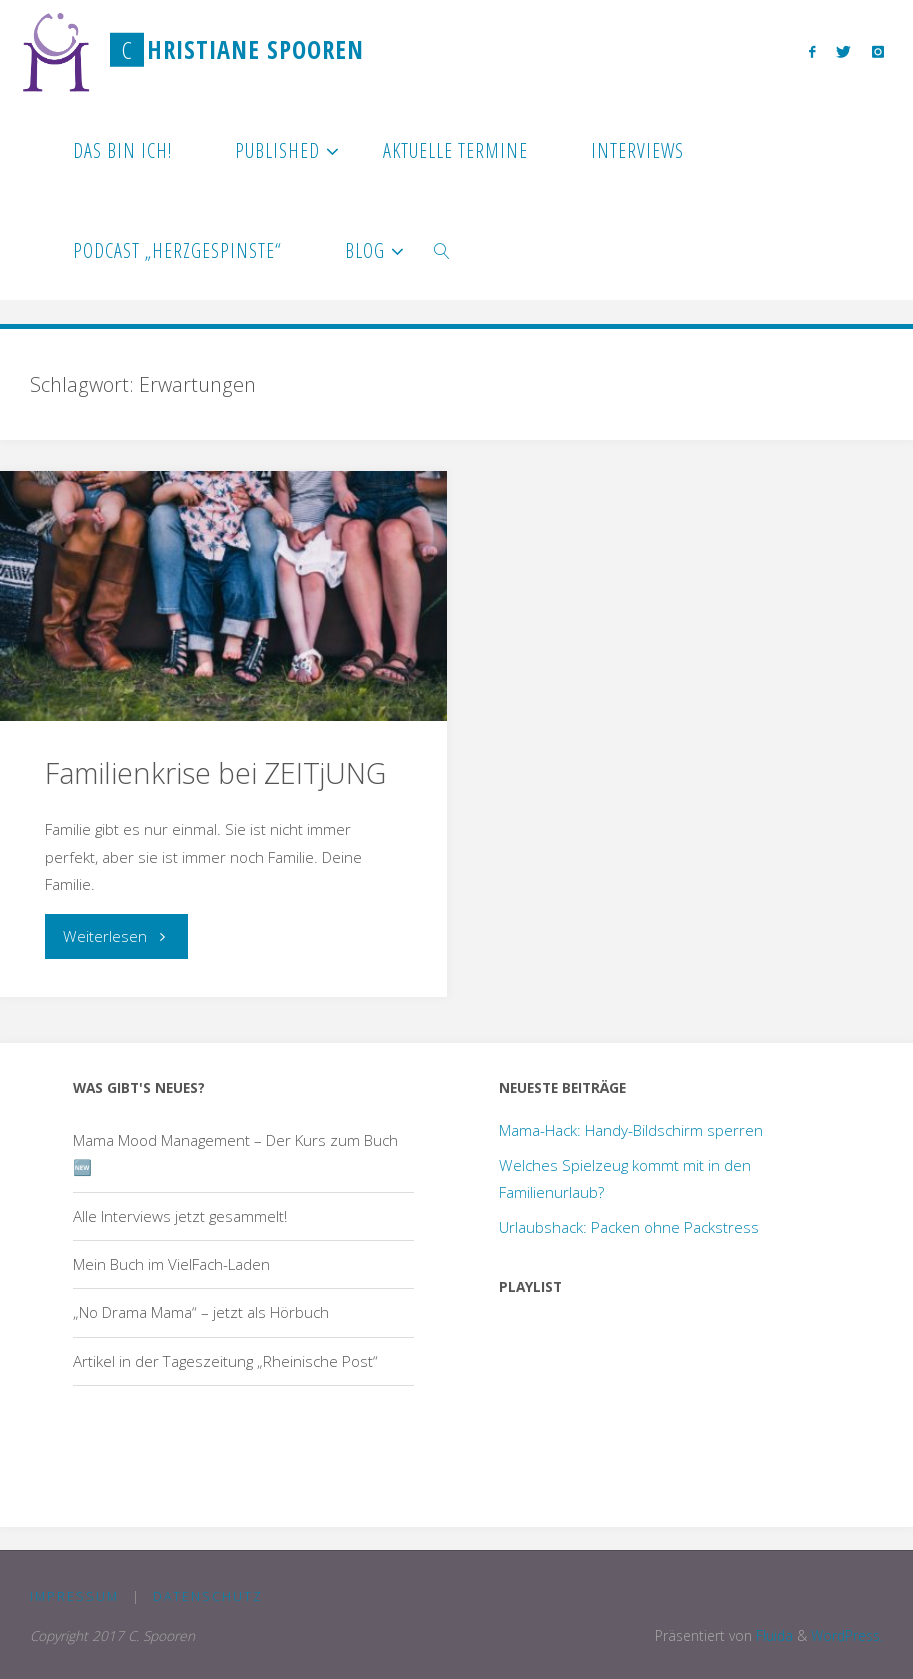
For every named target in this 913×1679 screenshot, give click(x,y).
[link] (442, 250)
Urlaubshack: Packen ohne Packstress (629, 1227)
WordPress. (847, 1635)
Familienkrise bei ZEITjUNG (215, 773)
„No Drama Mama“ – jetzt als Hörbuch (201, 1312)
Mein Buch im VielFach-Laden (171, 1264)
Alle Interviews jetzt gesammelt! (180, 1216)
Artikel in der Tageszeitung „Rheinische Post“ (225, 1361)
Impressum (74, 1596)
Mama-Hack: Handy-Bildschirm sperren (631, 1130)
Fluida (772, 1635)
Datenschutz (208, 1596)
